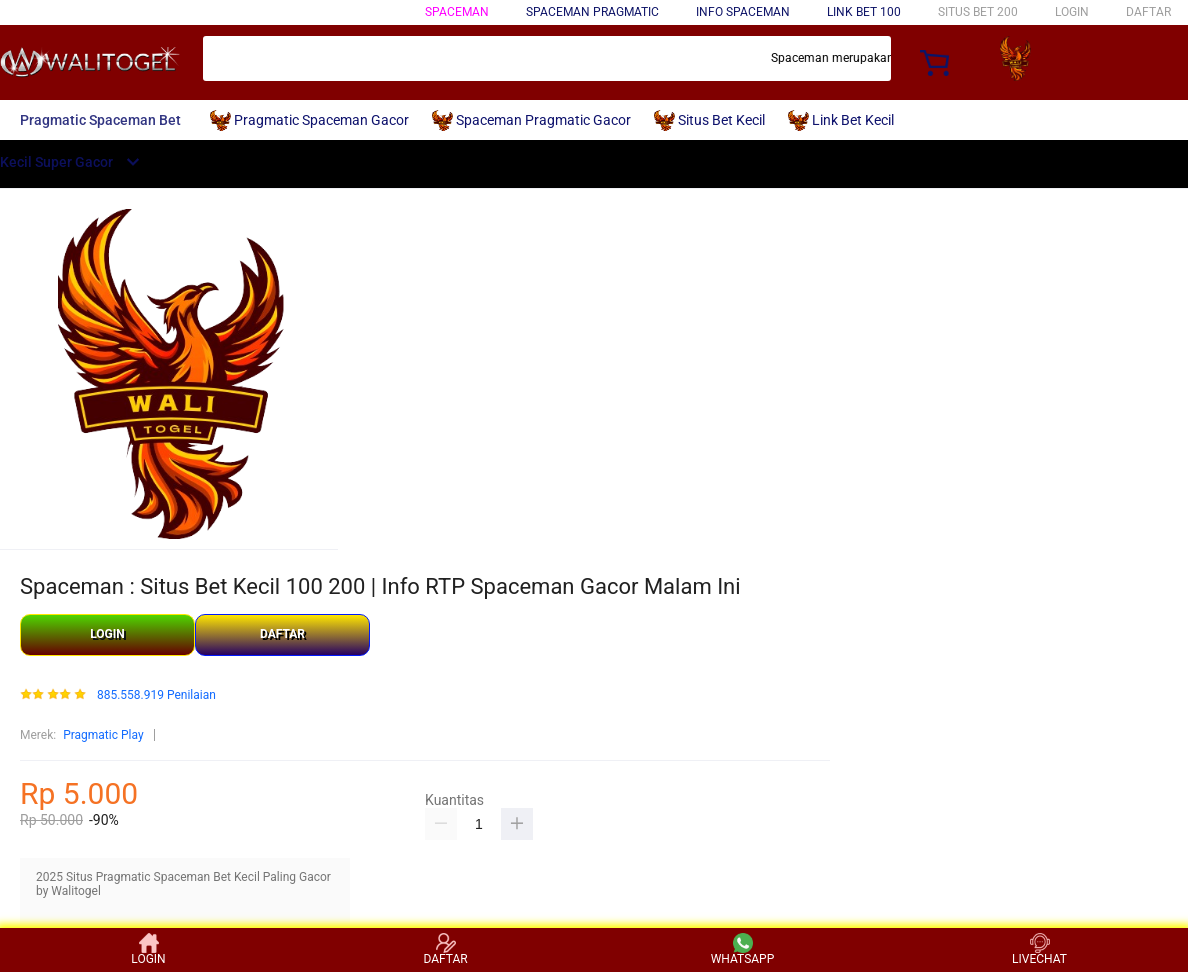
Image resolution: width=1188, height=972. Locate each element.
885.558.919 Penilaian (156, 695)
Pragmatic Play (103, 735)
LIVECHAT (1039, 949)
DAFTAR (1148, 12)
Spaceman (457, 12)
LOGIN (1072, 12)
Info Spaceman (743, 12)
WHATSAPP (743, 949)
